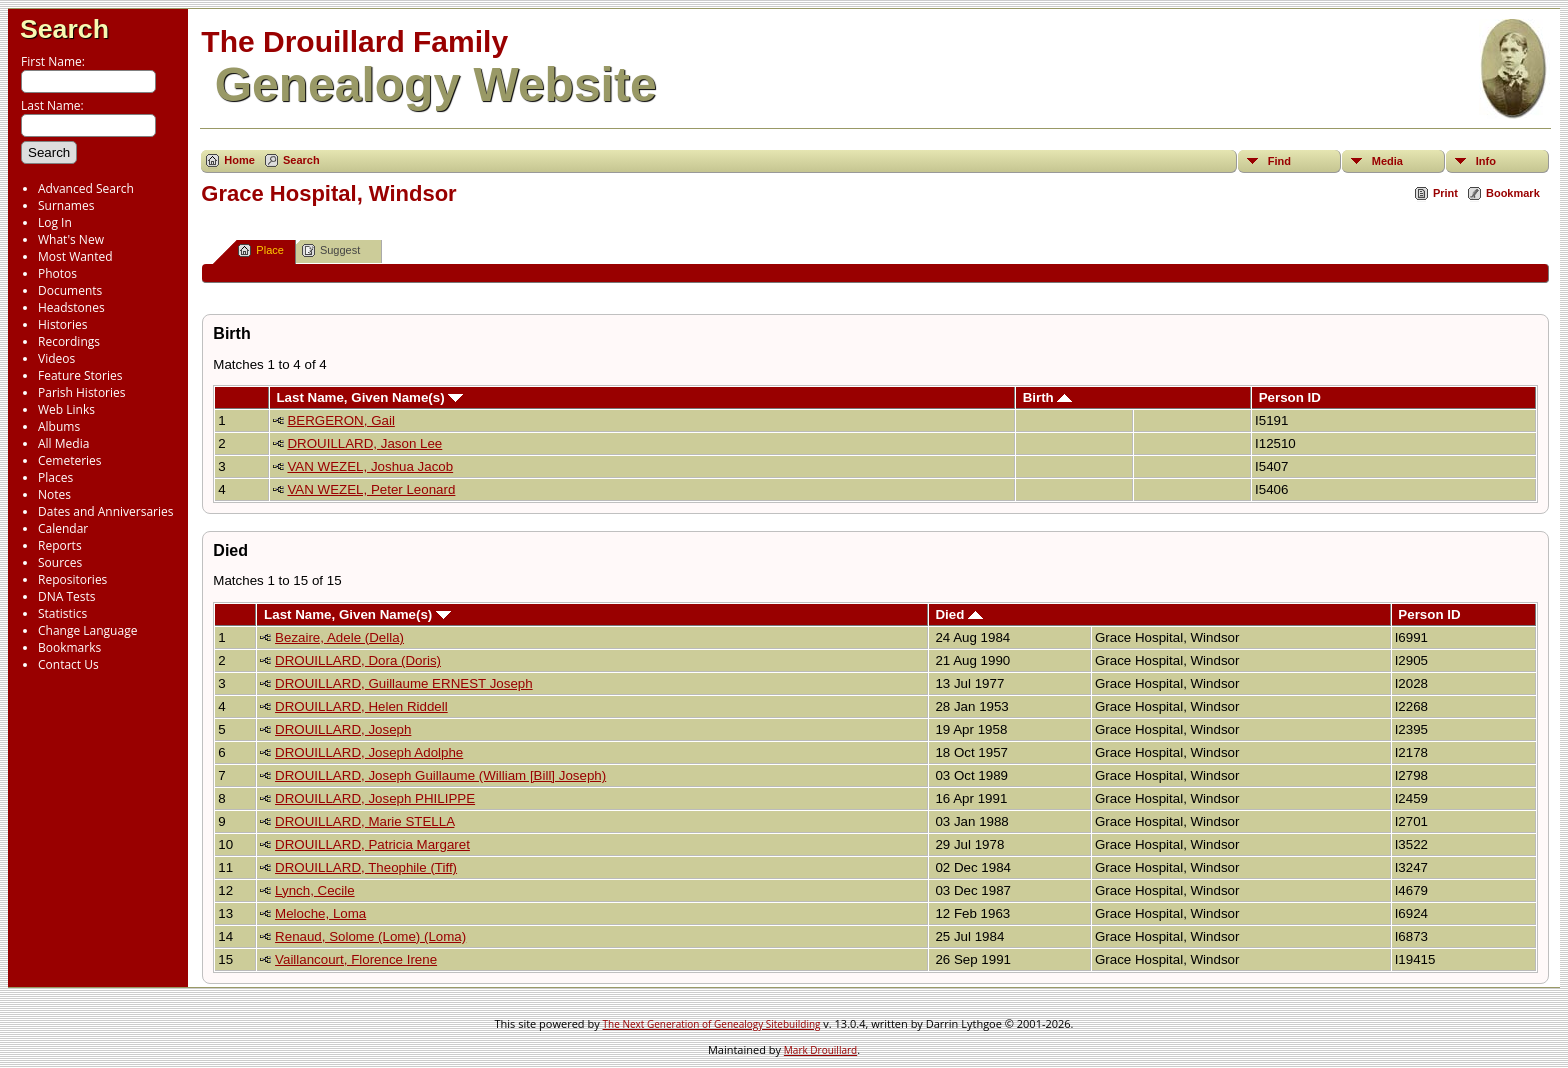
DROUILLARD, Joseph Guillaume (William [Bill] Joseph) (440, 775)
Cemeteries (70, 460)
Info (1486, 161)
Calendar (63, 528)
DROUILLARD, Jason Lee (364, 443)
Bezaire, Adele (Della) (339, 637)
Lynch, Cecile (315, 890)
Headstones (71, 307)
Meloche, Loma (320, 913)
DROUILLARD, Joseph (343, 729)
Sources (60, 562)
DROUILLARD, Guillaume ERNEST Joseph (404, 683)
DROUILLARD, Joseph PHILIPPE (375, 798)
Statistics (62, 613)
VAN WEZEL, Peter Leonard (371, 489)
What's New (71, 239)
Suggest (331, 250)
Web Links (66, 409)
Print (1445, 193)
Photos (57, 273)
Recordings (69, 341)
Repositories (72, 579)
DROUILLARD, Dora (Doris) (358, 660)
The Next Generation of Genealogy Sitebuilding (712, 1024)
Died (959, 614)
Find (1279, 161)
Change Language (87, 630)
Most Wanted (75, 256)
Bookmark (1513, 193)
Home (239, 160)
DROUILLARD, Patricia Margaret (372, 844)
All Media (63, 443)
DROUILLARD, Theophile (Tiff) (366, 867)
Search (64, 29)
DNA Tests (67, 596)
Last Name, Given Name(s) (369, 397)
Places (55, 477)
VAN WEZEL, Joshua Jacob (370, 466)
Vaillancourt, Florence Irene (356, 959)
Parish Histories (82, 392)
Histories (62, 324)
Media (1387, 161)
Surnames (66, 205)
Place (261, 250)
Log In (55, 222)
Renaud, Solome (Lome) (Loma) (370, 936)
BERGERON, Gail (340, 420)
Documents (70, 290)
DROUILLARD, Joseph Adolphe (369, 752)
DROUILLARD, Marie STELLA (364, 821)
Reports (60, 545)
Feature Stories (80, 375)
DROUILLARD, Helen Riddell (361, 706)
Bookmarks (69, 647)
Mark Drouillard (820, 1050)
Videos (56, 358)
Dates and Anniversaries (105, 511)
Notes (54, 494)
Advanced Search (86, 188)
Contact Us (68, 664)
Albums (59, 426)
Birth (1048, 397)
